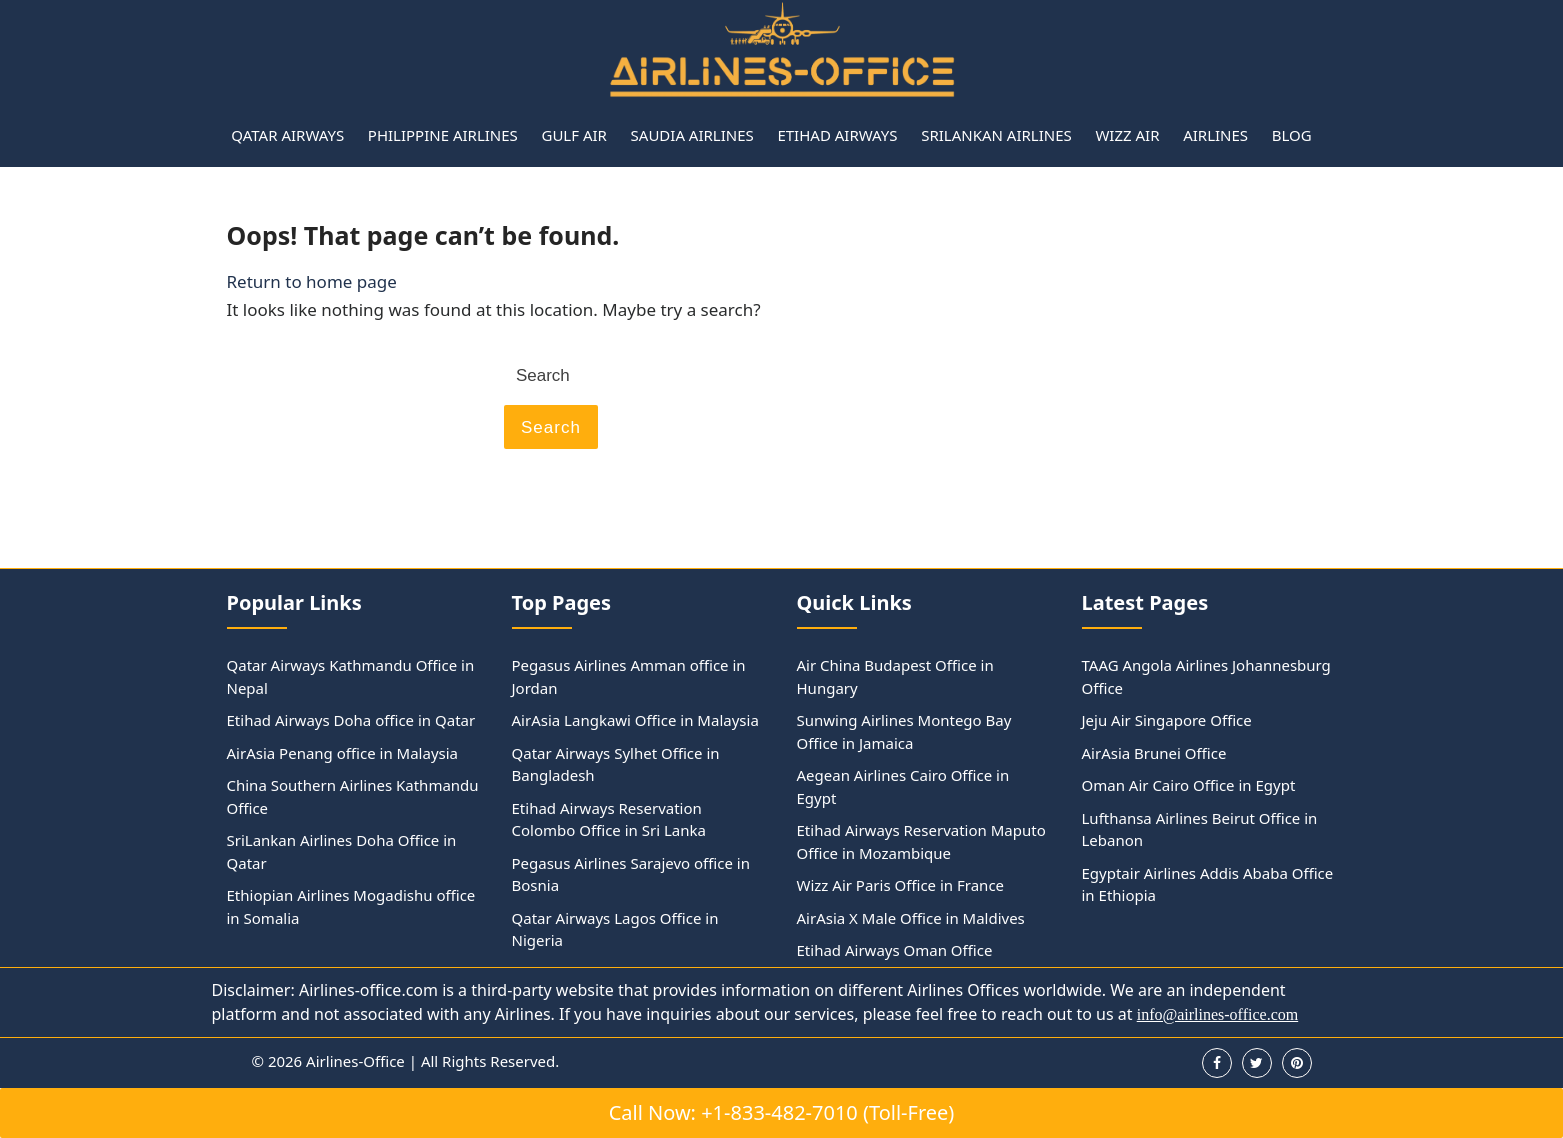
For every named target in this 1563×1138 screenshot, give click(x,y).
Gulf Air (573, 135)
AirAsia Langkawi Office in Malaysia (635, 720)
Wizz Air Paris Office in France (901, 885)
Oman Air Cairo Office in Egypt (1189, 785)
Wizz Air (1127, 135)
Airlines (1215, 135)
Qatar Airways (287, 135)
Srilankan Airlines (996, 135)
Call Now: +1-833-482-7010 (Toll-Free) (782, 1112)
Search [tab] (551, 427)
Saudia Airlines (692, 135)
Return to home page (312, 281)
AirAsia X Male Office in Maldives (911, 918)
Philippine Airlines (443, 135)
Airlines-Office (355, 1061)
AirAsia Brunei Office (1154, 753)
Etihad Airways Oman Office (895, 950)
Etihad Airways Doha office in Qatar (351, 720)
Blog (1292, 135)
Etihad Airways (837, 135)
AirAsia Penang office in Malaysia (343, 753)
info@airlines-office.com (1218, 1014)
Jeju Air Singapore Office (1167, 720)
